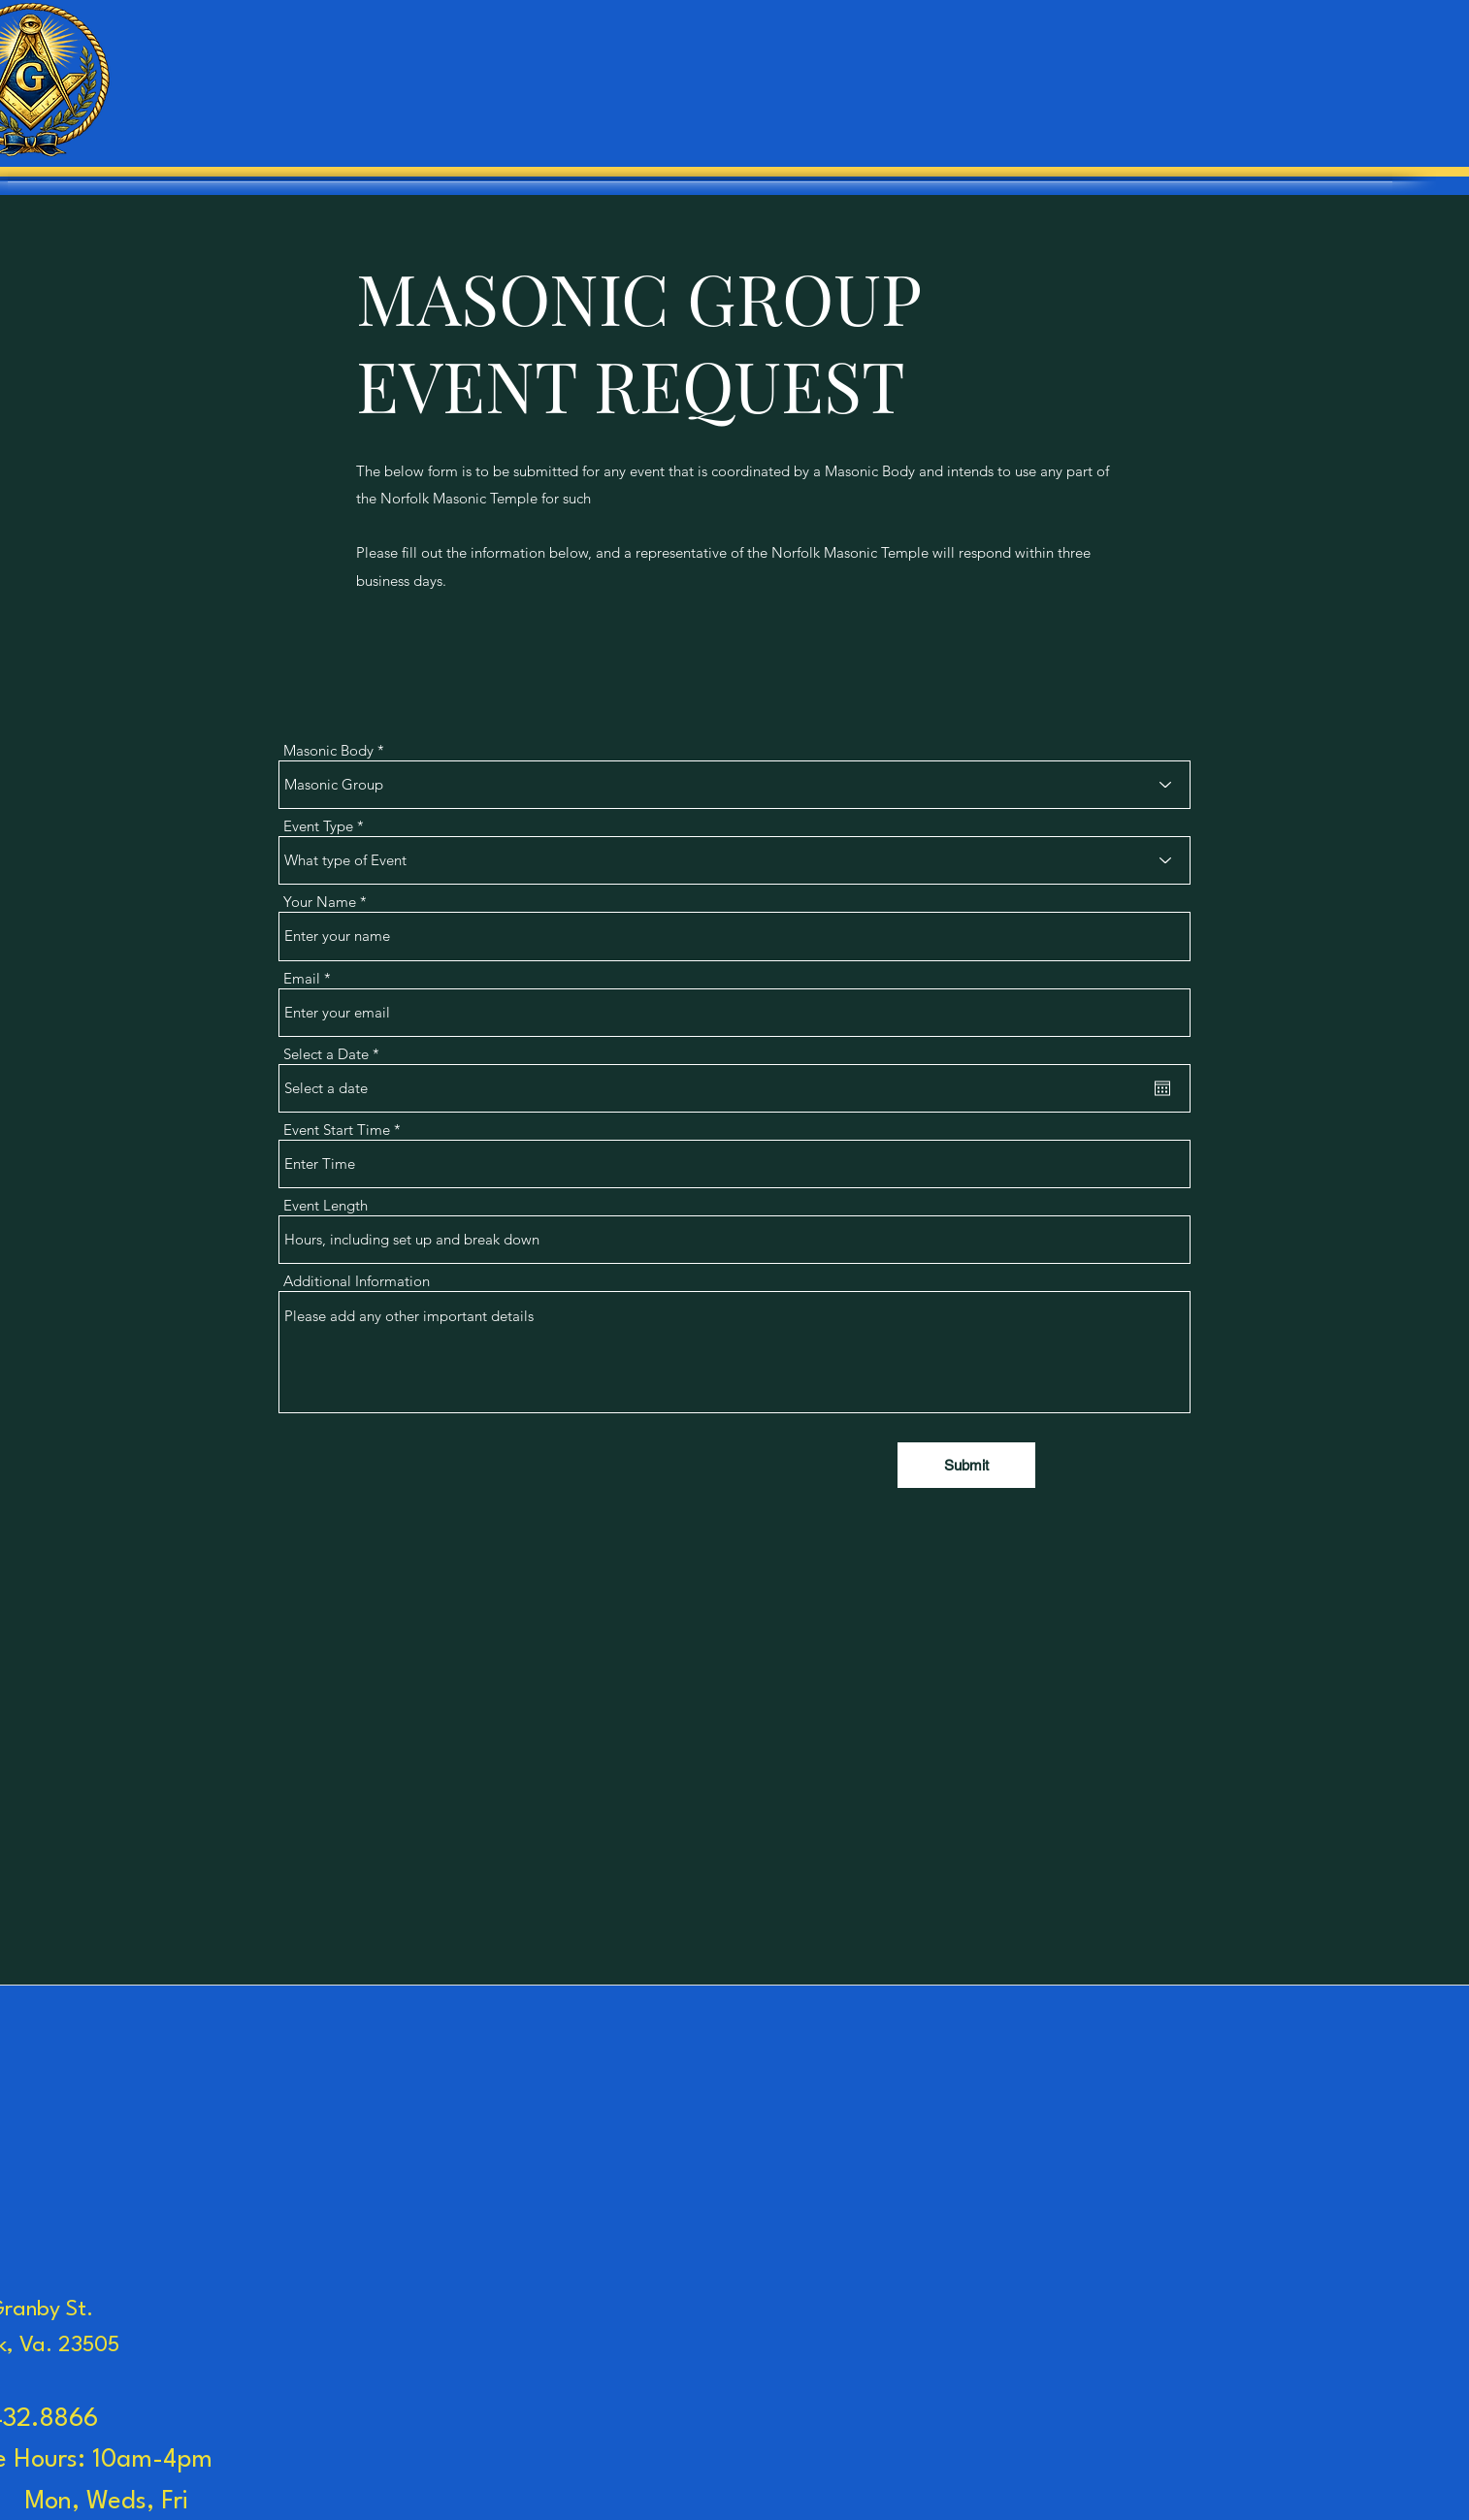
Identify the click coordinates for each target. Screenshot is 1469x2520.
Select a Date (335, 1054)
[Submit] (966, 1465)
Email (301, 978)
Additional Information (356, 1281)
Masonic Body (328, 750)
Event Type (318, 826)
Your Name (319, 901)
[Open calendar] (1162, 1088)
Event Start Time (336, 1129)
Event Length (325, 1205)
